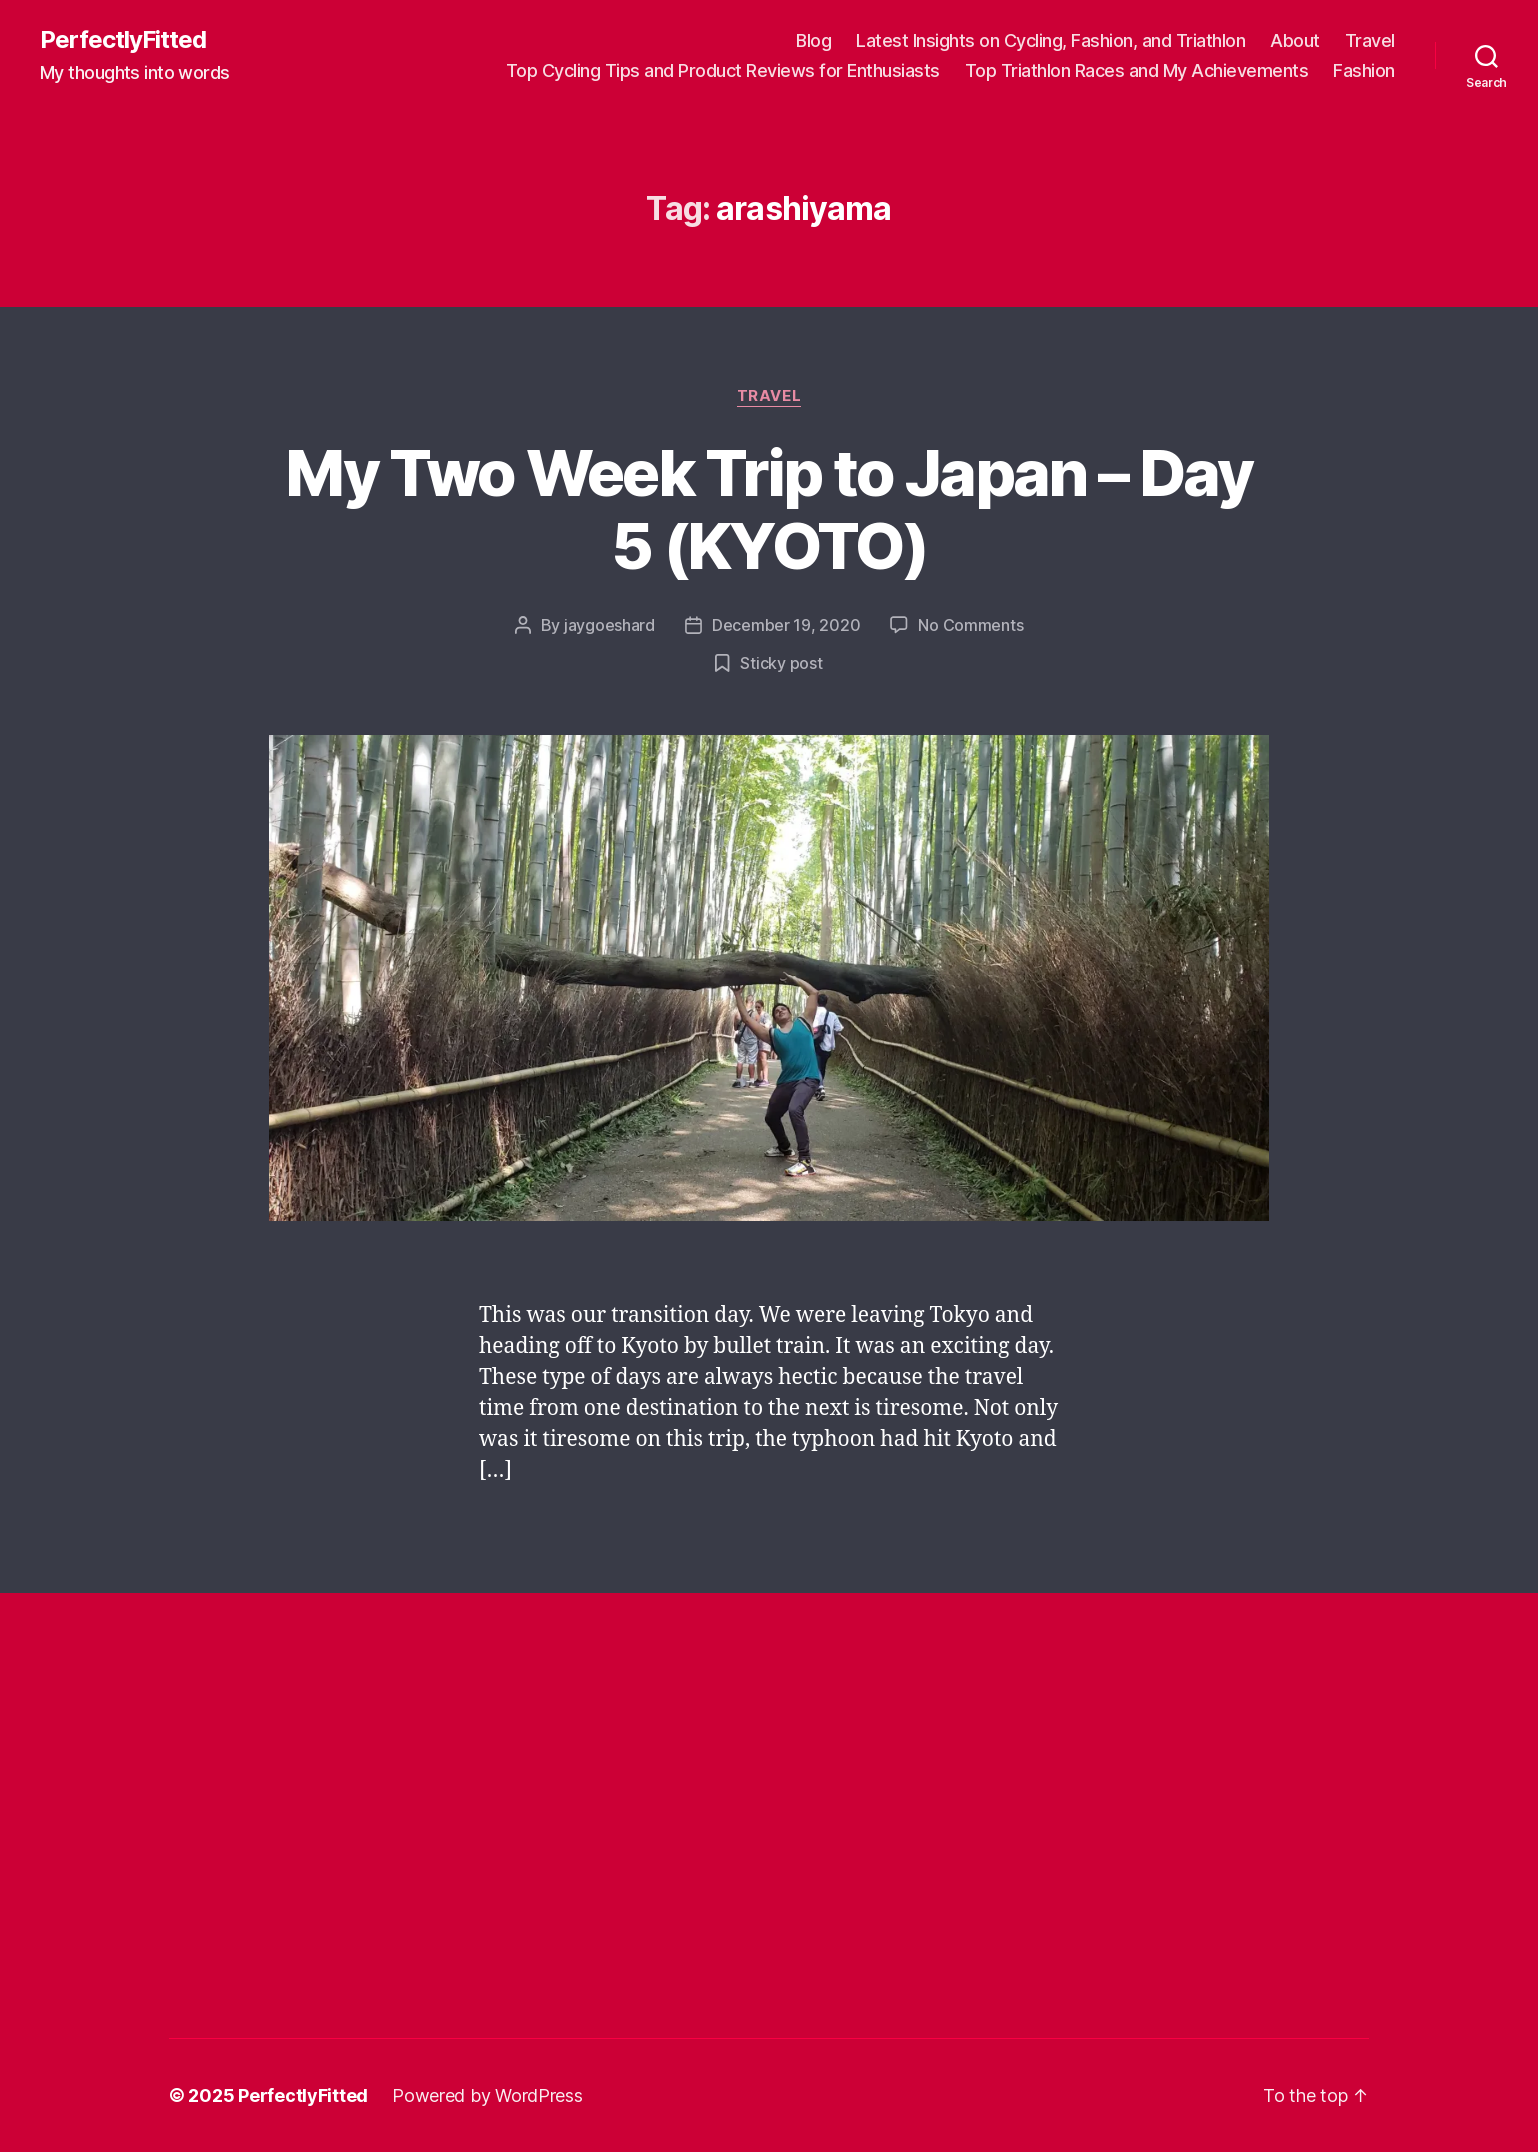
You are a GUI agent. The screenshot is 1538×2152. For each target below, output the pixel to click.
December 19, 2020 (786, 625)
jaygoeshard (609, 625)
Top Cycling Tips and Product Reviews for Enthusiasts (723, 70)
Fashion (1364, 70)
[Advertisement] (533, 1718)
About (1295, 40)
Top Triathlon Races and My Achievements (1137, 70)
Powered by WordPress (487, 2095)
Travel (1370, 40)
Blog (813, 40)
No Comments (970, 625)
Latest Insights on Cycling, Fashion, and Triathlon (1050, 40)
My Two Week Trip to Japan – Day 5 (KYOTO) (769, 509)
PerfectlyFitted (123, 40)
